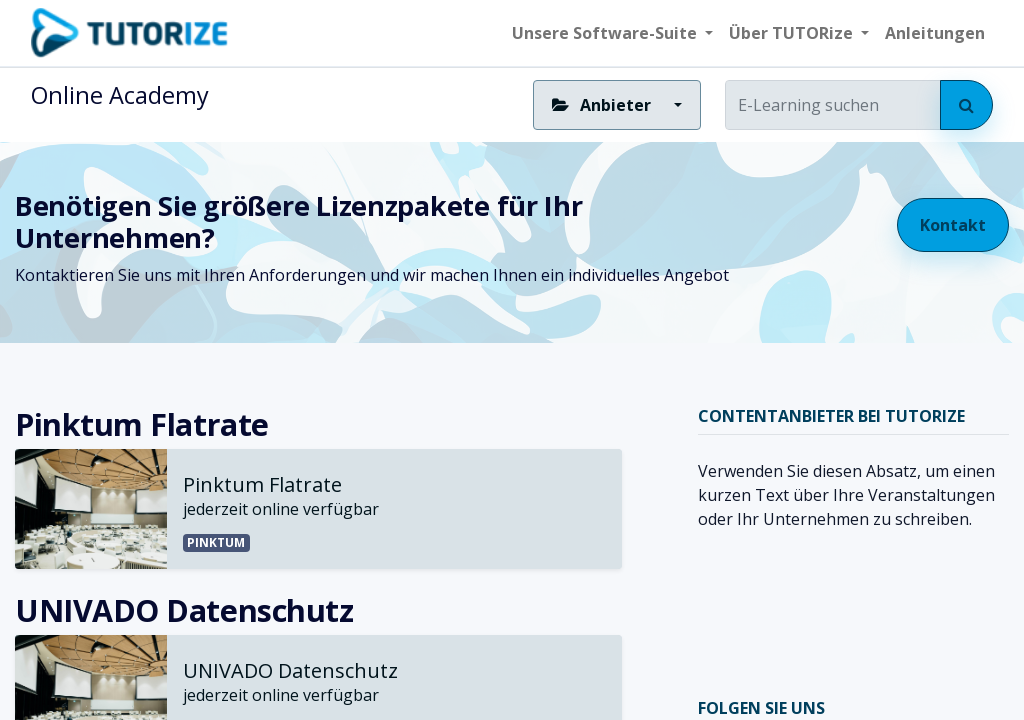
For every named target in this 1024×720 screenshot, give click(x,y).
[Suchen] (966, 105)
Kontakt (953, 225)
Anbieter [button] (603, 105)
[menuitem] (935, 33)
